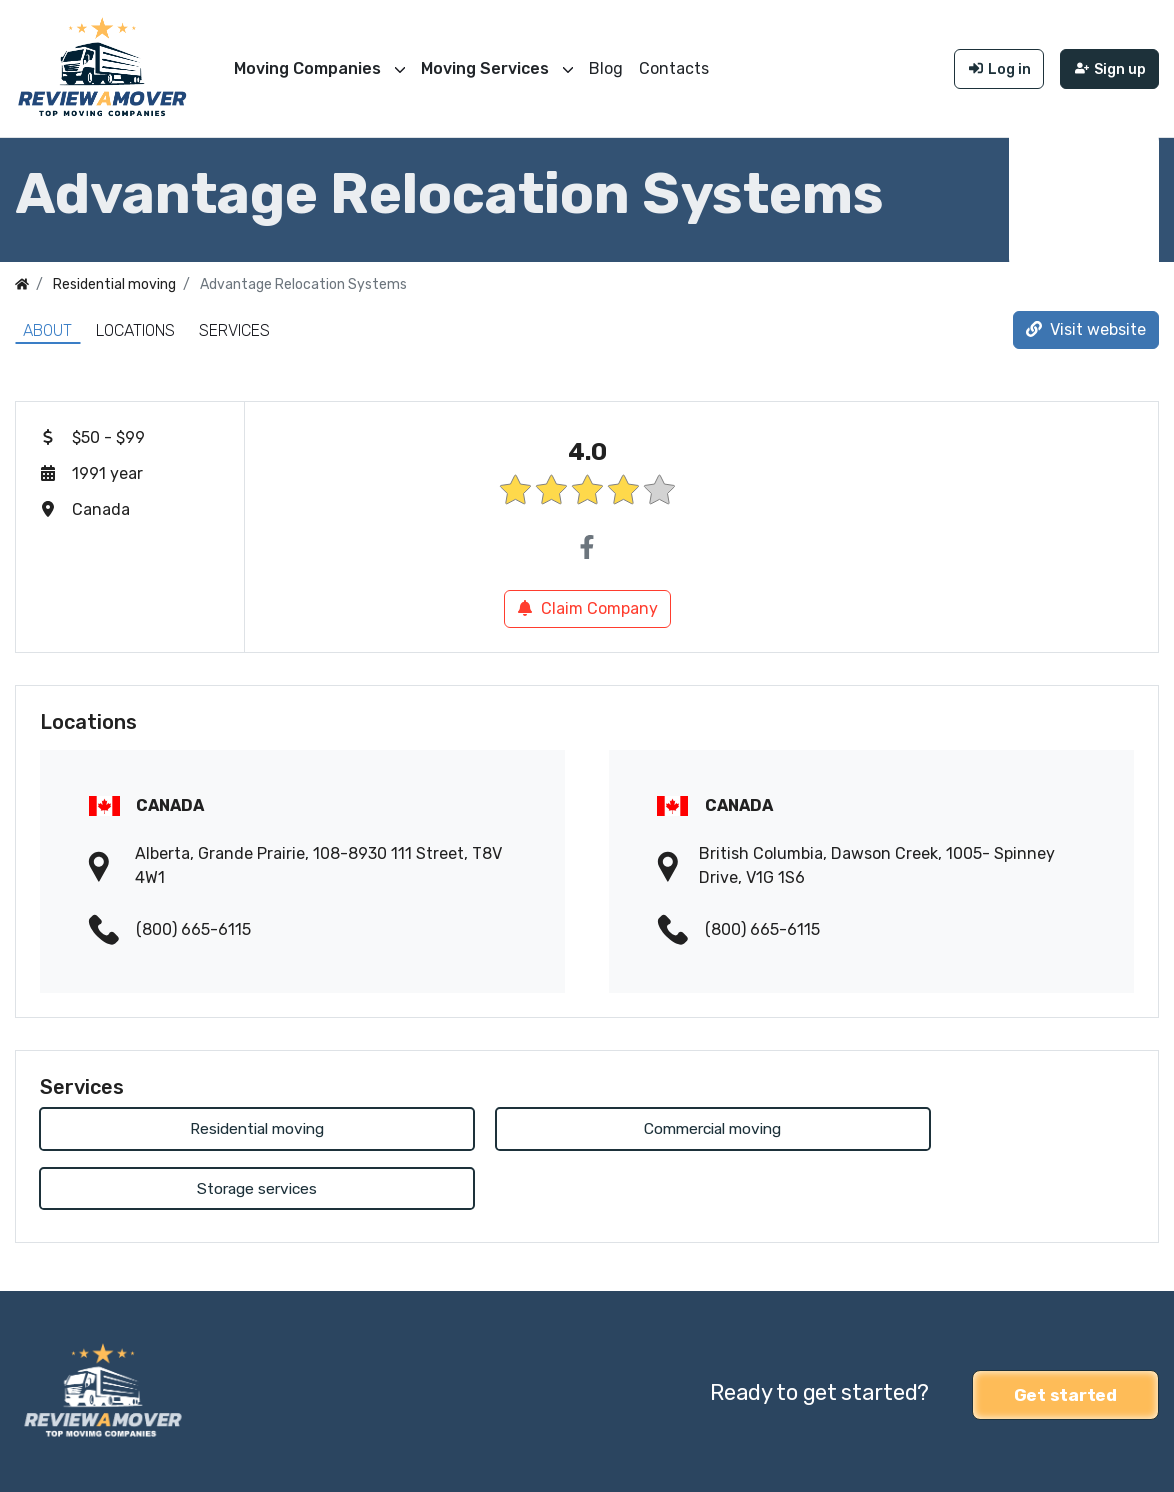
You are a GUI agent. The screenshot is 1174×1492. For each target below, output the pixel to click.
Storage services (959, 1127)
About (47, 328)
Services (234, 328)
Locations (135, 328)
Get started (1065, 1333)
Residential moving (215, 1127)
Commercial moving (586, 1127)
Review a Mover (73, 1463)
